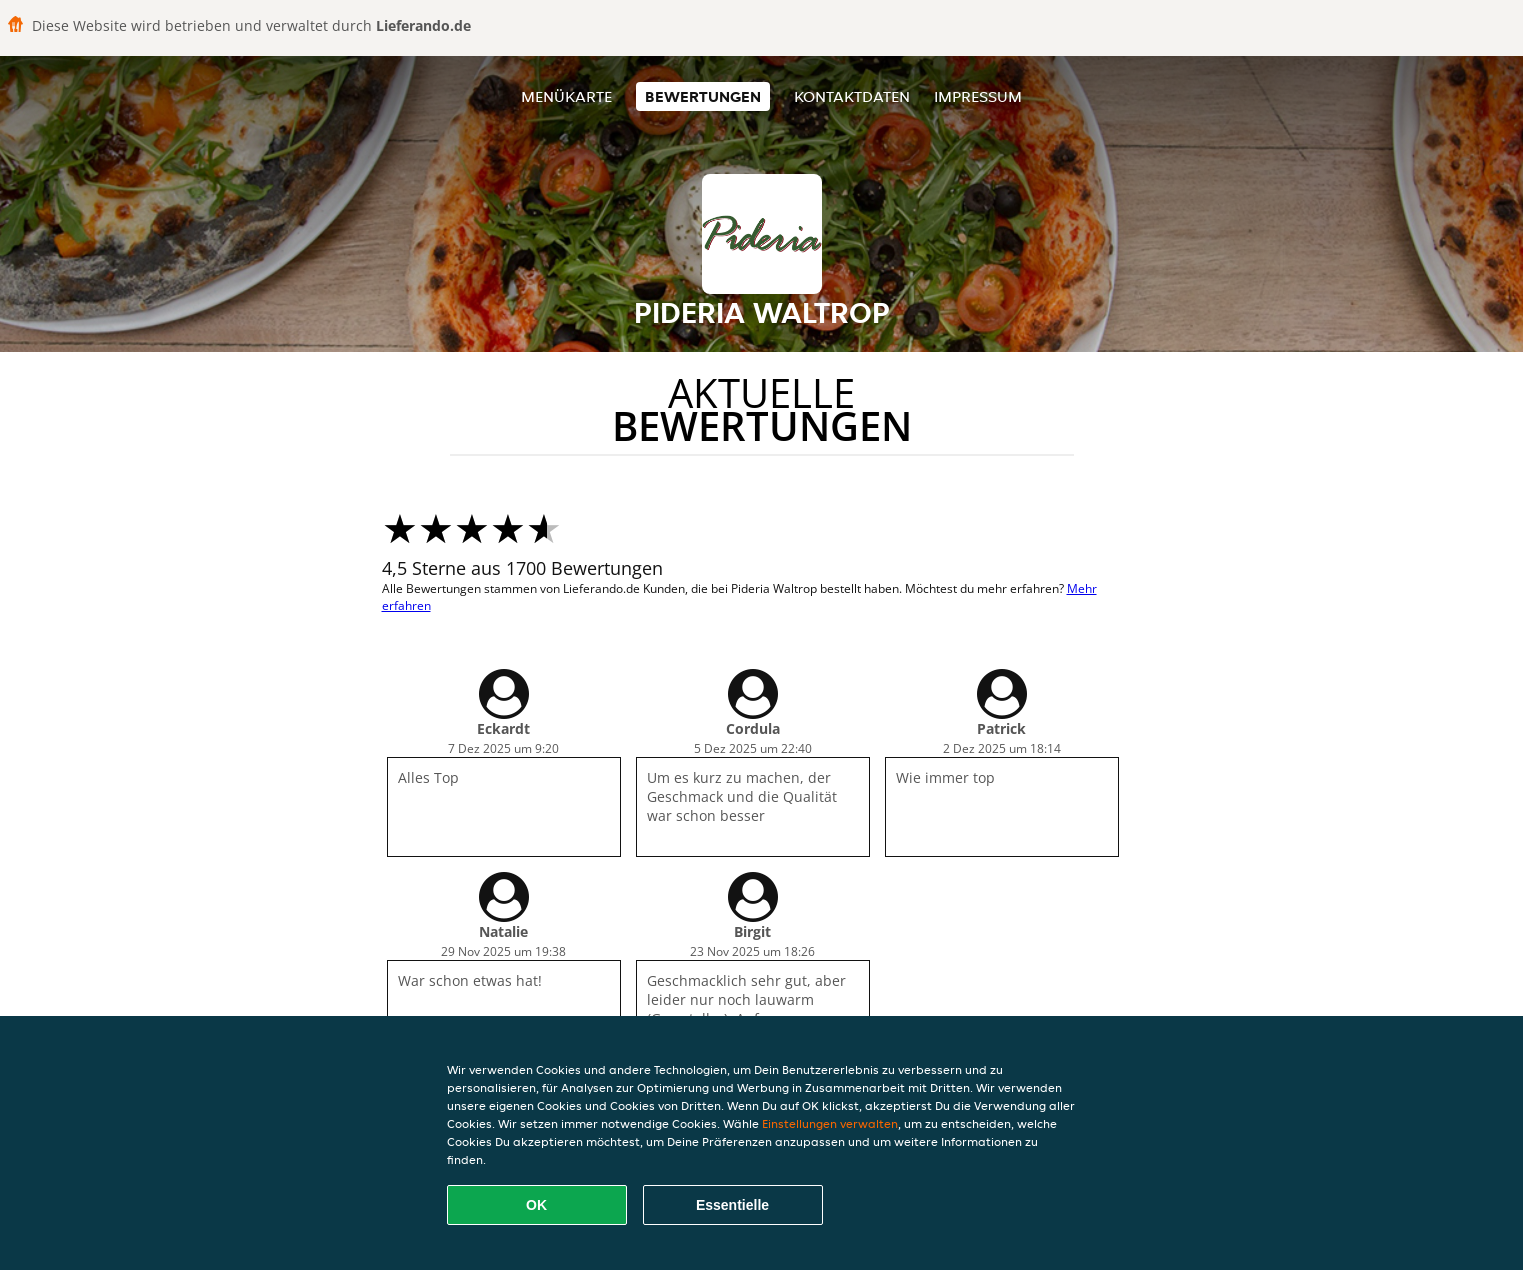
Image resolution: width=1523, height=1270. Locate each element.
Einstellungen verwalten (830, 1123)
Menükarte (566, 96)
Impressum (978, 96)
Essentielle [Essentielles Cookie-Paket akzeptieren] (732, 1205)
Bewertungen (703, 96)
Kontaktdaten (852, 96)
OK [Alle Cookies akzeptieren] (536, 1205)
